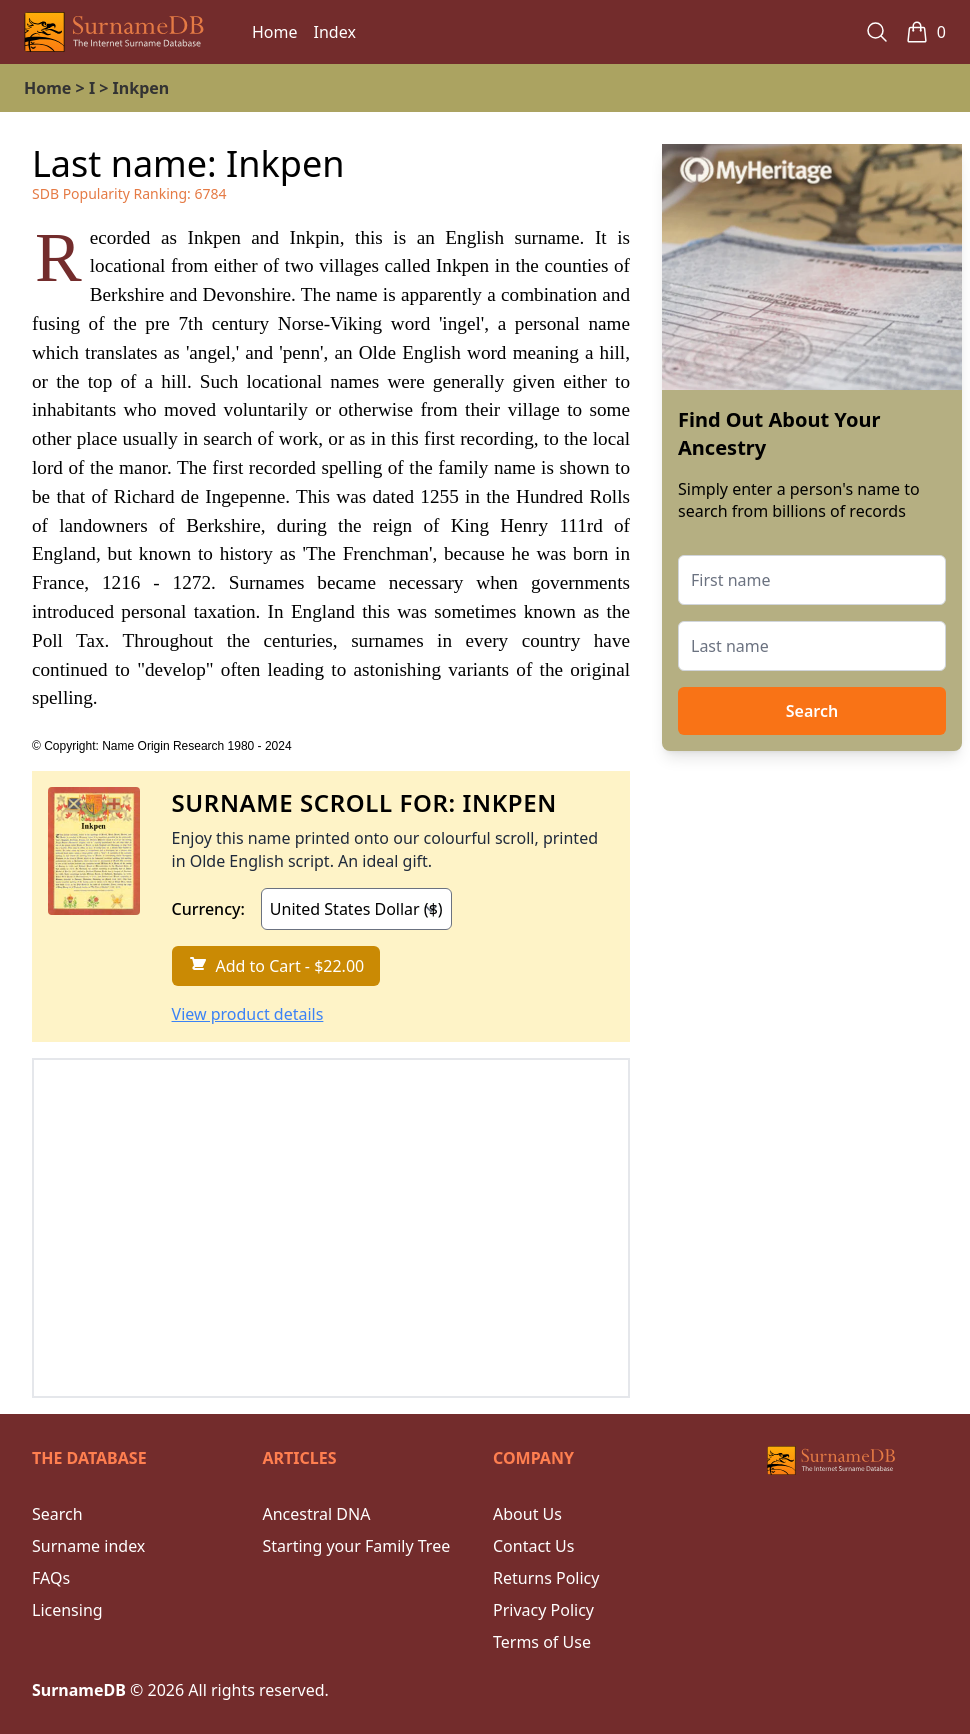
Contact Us (533, 1546)
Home (275, 32)
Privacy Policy (543, 1610)
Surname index (88, 1546)
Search (812, 711)
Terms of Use (542, 1642)
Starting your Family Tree (357, 1546)
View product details (248, 1014)
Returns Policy (546, 1578)
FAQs (51, 1578)
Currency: (208, 909)
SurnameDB (79, 1690)
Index (335, 32)
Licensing (67, 1610)
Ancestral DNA (317, 1514)
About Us (527, 1514)
